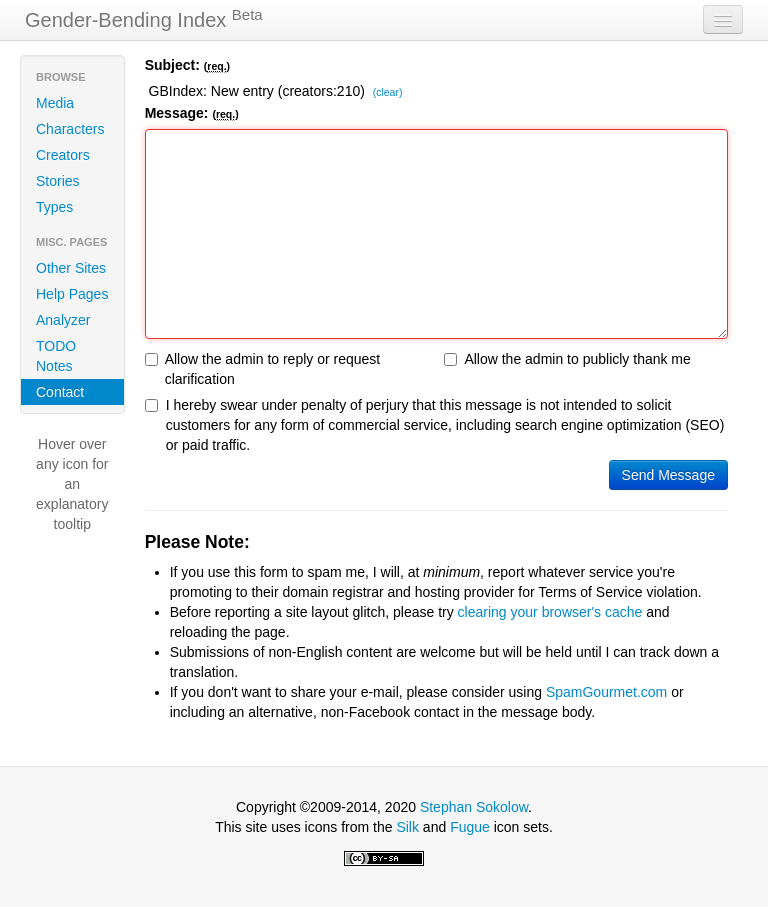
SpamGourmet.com (606, 692)
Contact (60, 392)
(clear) (388, 93)
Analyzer (63, 320)
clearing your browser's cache (550, 612)
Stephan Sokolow (474, 807)
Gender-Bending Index (144, 19)
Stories (58, 181)
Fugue (470, 827)
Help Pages (72, 294)
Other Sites (71, 268)
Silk (407, 827)
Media (55, 103)
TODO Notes (56, 356)
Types (54, 207)
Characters (70, 129)
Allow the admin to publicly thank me (567, 359)
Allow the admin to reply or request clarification (263, 369)
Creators (63, 155)
